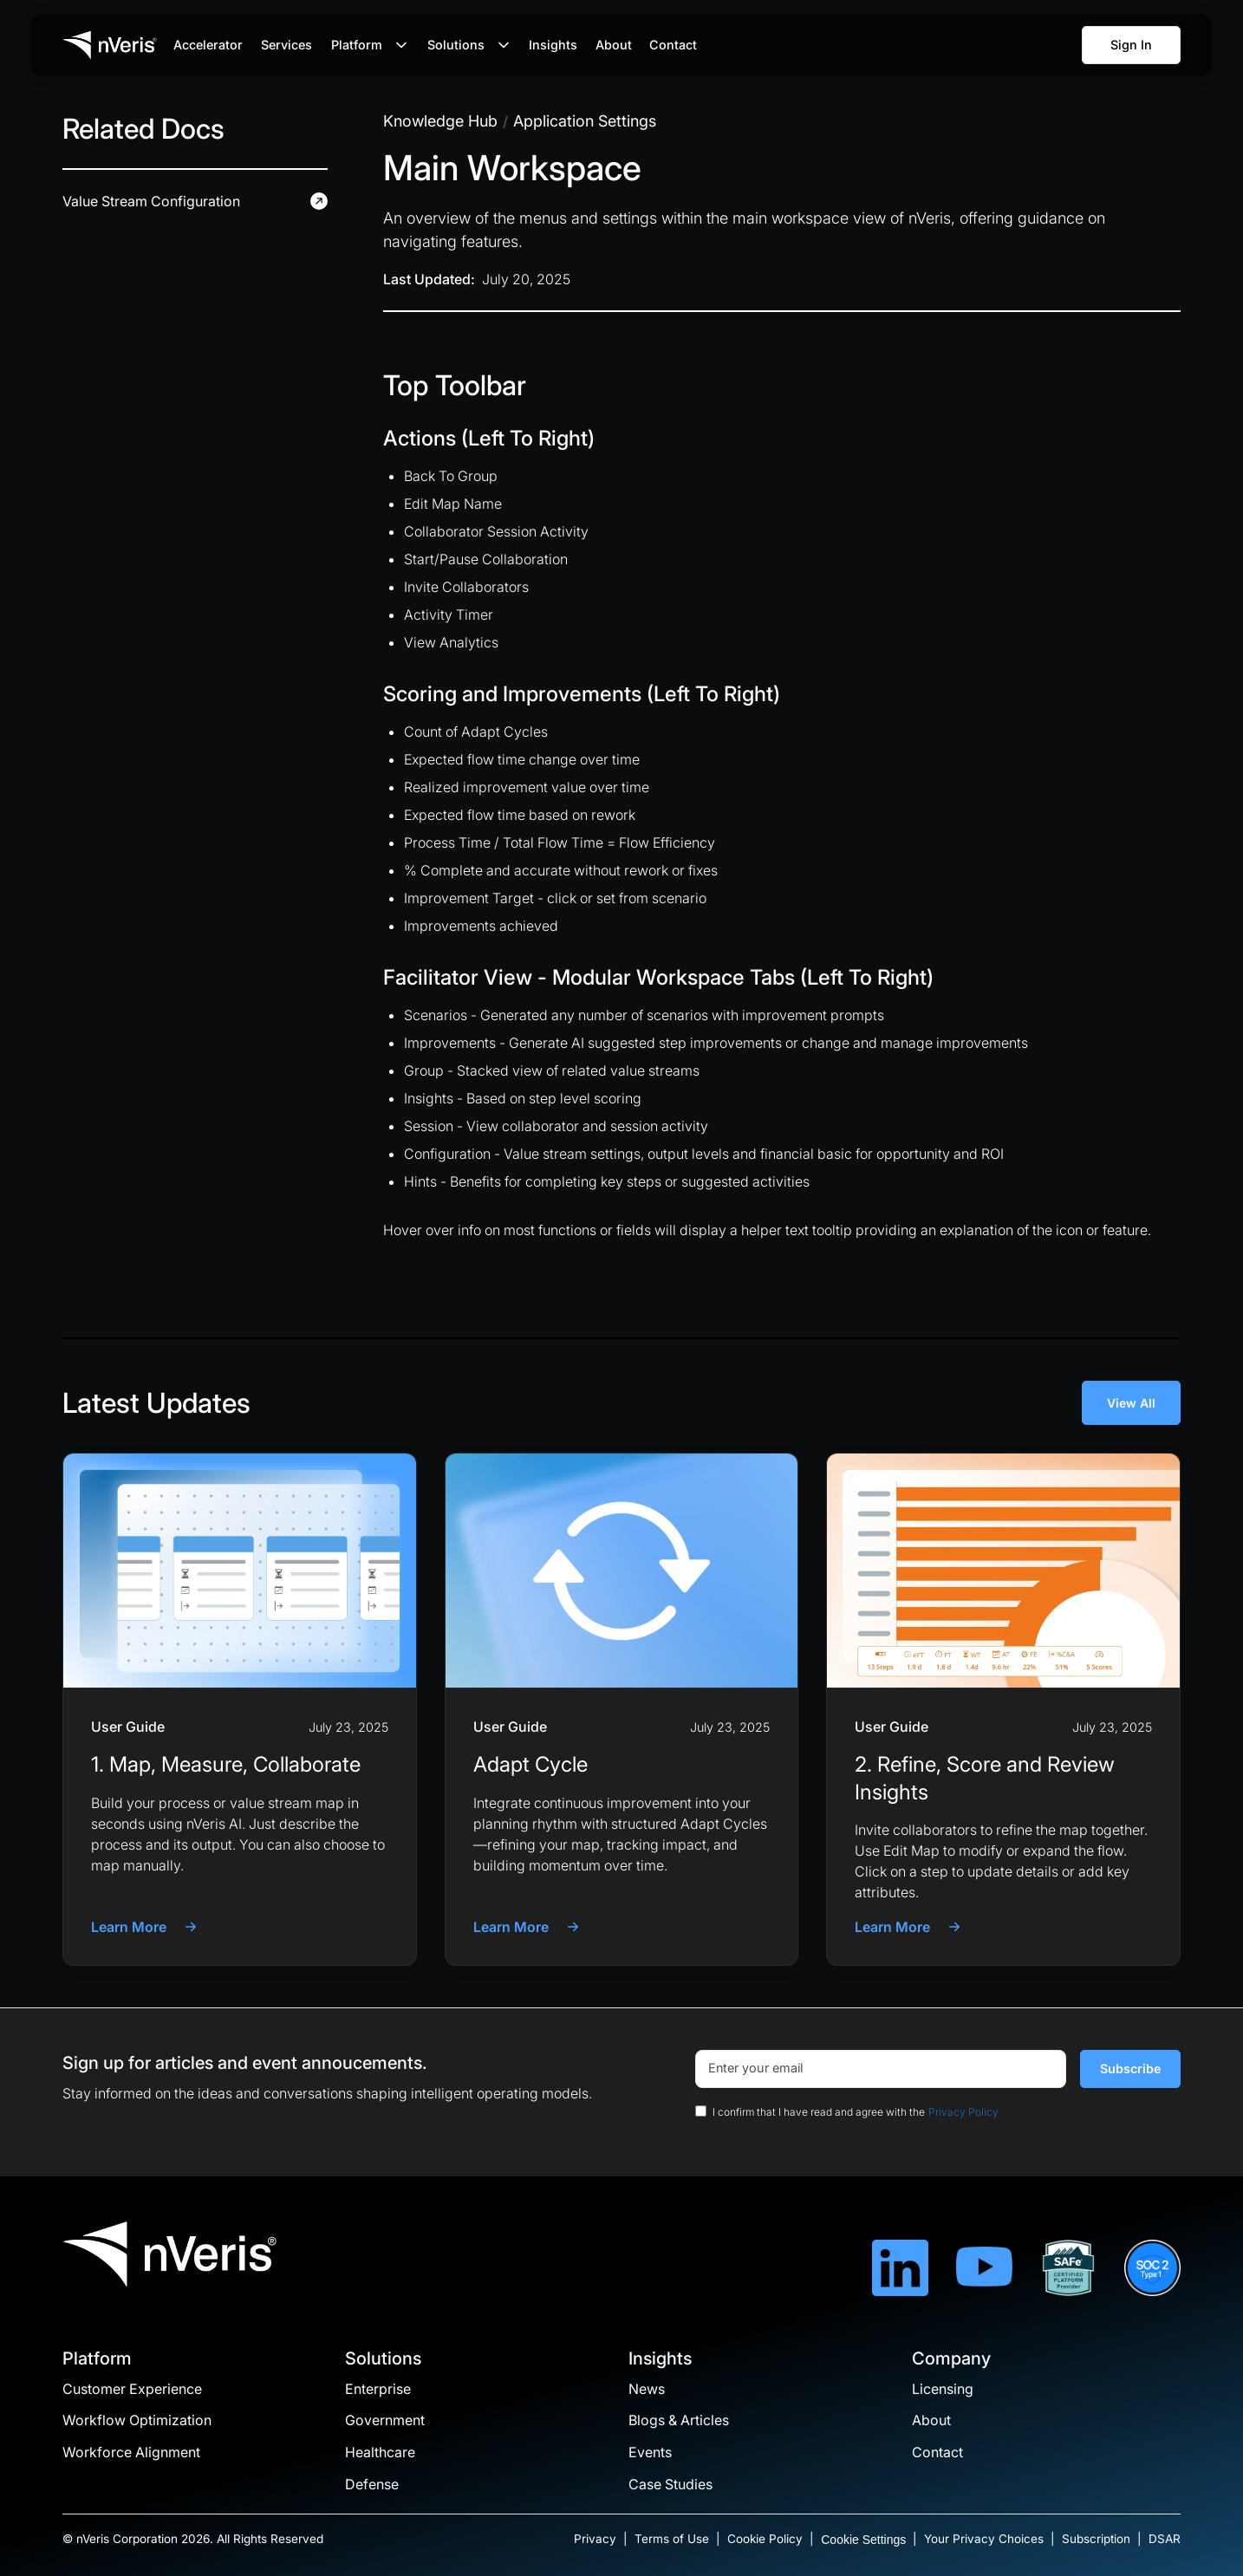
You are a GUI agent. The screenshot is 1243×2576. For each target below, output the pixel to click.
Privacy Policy (963, 2111)
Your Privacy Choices (984, 2539)
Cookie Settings (863, 2540)
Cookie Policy (765, 2539)
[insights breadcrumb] (440, 121)
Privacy (595, 2539)
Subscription (1096, 2539)
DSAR (1165, 2539)
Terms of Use (672, 2539)
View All (1131, 1402)
